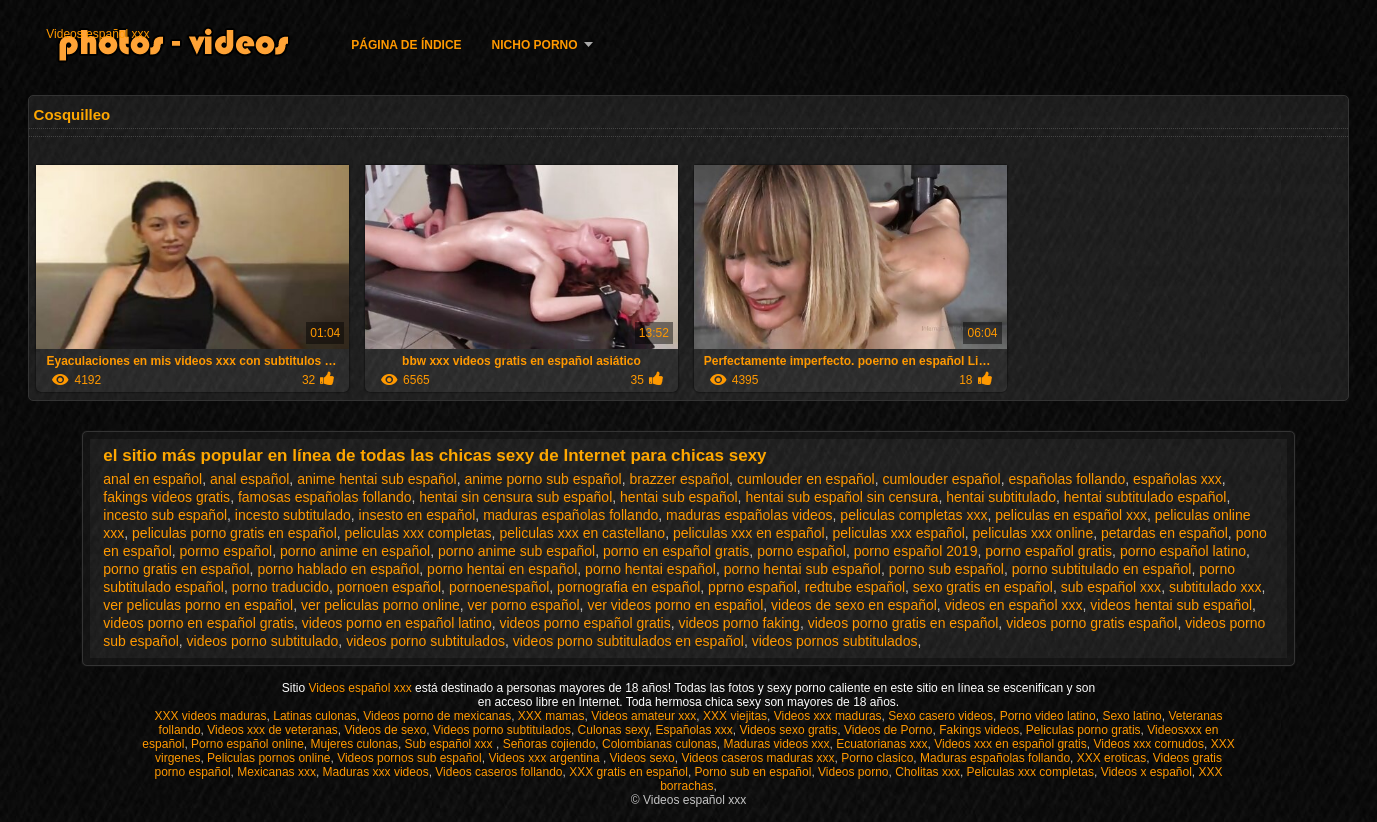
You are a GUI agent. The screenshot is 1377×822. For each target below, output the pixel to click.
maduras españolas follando (570, 515)
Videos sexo (642, 758)
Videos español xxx (97, 34)
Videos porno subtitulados (502, 730)
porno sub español (946, 569)
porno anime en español (355, 551)
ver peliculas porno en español (198, 605)
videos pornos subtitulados (835, 641)
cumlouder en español (806, 479)
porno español (801, 551)
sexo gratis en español (983, 587)
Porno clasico (877, 758)
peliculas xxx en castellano (582, 533)
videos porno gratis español (1091, 623)
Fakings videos (979, 730)
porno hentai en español (502, 569)
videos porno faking (738, 623)
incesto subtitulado (293, 515)
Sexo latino (1131, 716)
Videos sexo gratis (788, 730)
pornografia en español (628, 587)
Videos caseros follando (498, 772)
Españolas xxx (693, 730)
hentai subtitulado (1001, 497)
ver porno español (524, 605)
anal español (249, 479)
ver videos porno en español (675, 605)
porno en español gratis (676, 551)
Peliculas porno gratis (1083, 730)
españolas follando (1067, 479)
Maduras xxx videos (376, 772)
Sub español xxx (450, 744)
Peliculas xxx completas (1030, 772)
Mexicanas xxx (276, 772)
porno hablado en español (338, 569)
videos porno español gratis (584, 623)
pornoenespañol (499, 587)
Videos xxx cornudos (1148, 744)
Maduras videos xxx (776, 744)
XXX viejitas (735, 716)
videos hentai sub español (1171, 605)
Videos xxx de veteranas (272, 730)
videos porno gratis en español (903, 623)
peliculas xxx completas (418, 533)
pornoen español (389, 587)
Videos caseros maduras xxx (757, 758)
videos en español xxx (1014, 605)
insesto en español (417, 515)
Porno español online (247, 744)
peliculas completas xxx (913, 515)
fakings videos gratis (166, 497)
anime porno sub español (542, 479)
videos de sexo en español (854, 605)
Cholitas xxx (927, 772)
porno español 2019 (916, 551)
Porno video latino (1048, 716)
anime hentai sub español (377, 479)
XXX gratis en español (628, 772)
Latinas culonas (314, 716)
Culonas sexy (613, 730)
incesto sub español (165, 515)
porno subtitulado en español (1102, 569)
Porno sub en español (753, 772)
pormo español (226, 551)
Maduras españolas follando (995, 758)
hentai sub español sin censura (841, 497)
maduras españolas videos (749, 515)
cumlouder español (941, 479)
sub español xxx (1111, 587)
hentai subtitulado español (1145, 497)
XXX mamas (551, 716)
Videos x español (1146, 772)
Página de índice (406, 45)
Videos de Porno (888, 730)
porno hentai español (650, 569)
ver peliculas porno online (380, 605)
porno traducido (280, 587)
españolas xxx (1177, 479)
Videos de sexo (385, 730)
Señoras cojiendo (549, 744)
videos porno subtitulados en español (628, 641)
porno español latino (1183, 551)
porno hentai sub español (802, 569)
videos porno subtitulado (263, 641)
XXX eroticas (1111, 758)
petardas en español (1164, 533)
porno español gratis (1048, 551)
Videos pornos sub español (409, 758)
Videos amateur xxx (643, 716)
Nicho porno (535, 45)
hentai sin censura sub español (515, 497)
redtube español (855, 587)
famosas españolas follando (325, 497)
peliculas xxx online (1033, 533)
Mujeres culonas (354, 744)
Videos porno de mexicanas (437, 716)
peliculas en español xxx (1071, 515)
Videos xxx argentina (545, 758)
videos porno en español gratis (198, 623)
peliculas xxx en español (749, 533)
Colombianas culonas (659, 744)
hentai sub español (679, 497)
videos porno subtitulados (425, 641)
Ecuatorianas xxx (881, 744)
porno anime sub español (516, 551)
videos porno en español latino (397, 623)
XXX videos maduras (210, 716)
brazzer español (679, 479)
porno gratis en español (176, 569)
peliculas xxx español (898, 533)
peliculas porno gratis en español (234, 533)
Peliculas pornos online (268, 758)
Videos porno (853, 772)
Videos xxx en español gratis (1010, 744)
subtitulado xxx (1215, 587)
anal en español (152, 479)
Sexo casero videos (940, 716)
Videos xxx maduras (828, 716)
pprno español (752, 587)
